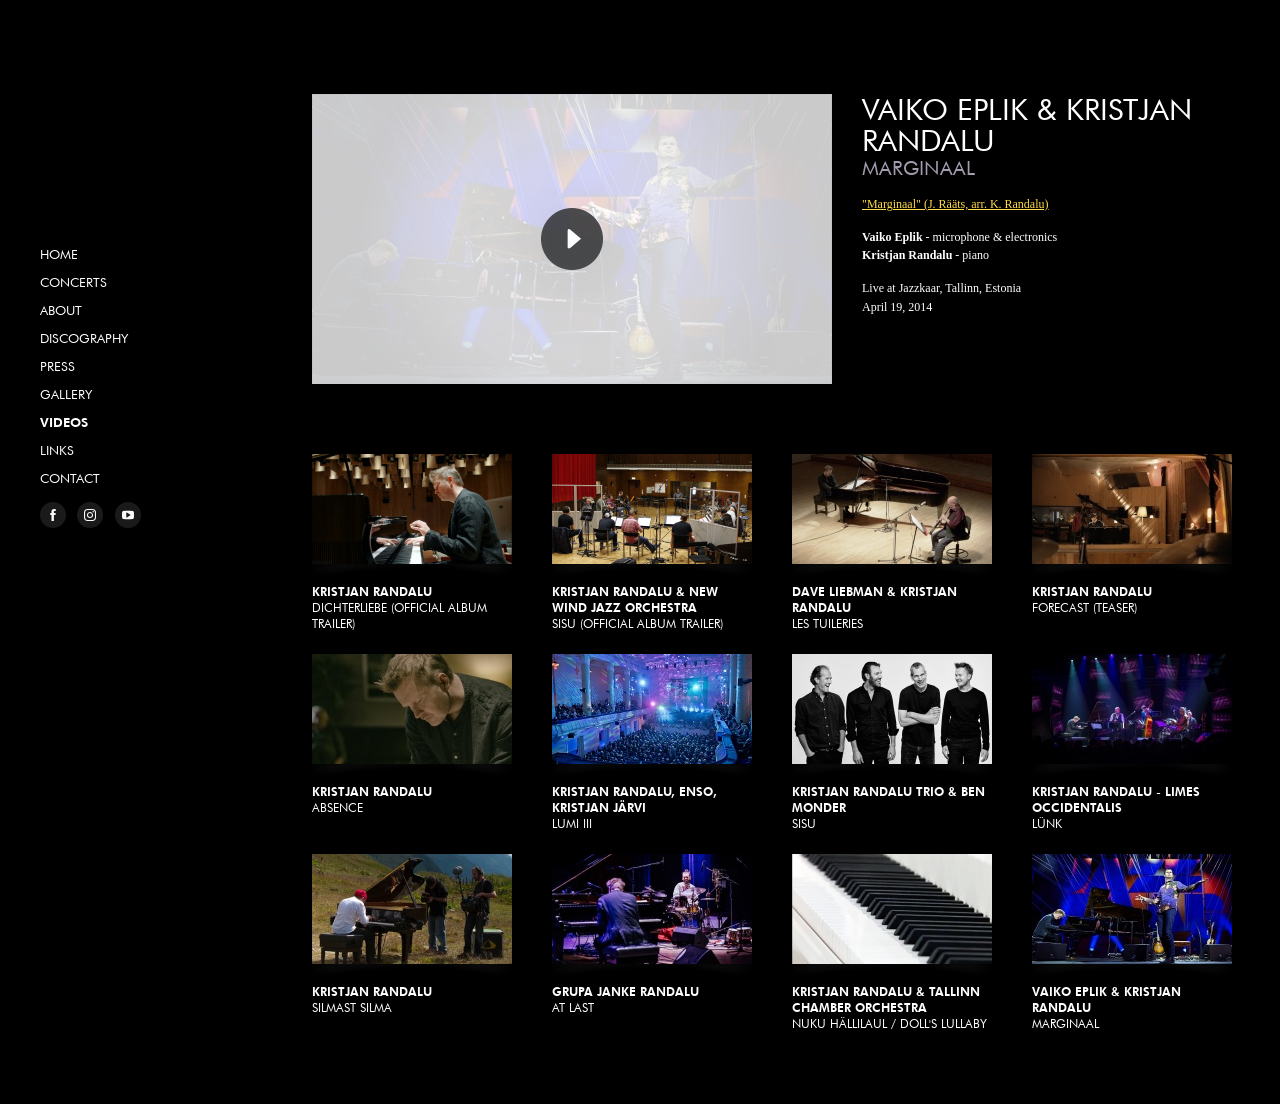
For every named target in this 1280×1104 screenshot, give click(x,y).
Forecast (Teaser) (1132, 534)
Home (59, 254)
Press (57, 366)
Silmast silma (412, 934)
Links (57, 450)
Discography (84, 338)
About (61, 310)
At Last (652, 934)
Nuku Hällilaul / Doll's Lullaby (892, 942)
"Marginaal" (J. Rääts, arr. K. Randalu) (955, 204)
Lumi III (652, 742)
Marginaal (1132, 942)
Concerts (73, 282)
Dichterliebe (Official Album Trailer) (412, 542)
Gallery (66, 394)
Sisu (892, 742)
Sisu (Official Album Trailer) (652, 542)
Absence (412, 734)
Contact (70, 478)
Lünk (1132, 742)
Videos (64, 422)
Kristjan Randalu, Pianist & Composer (125, 154)
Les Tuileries (892, 542)
